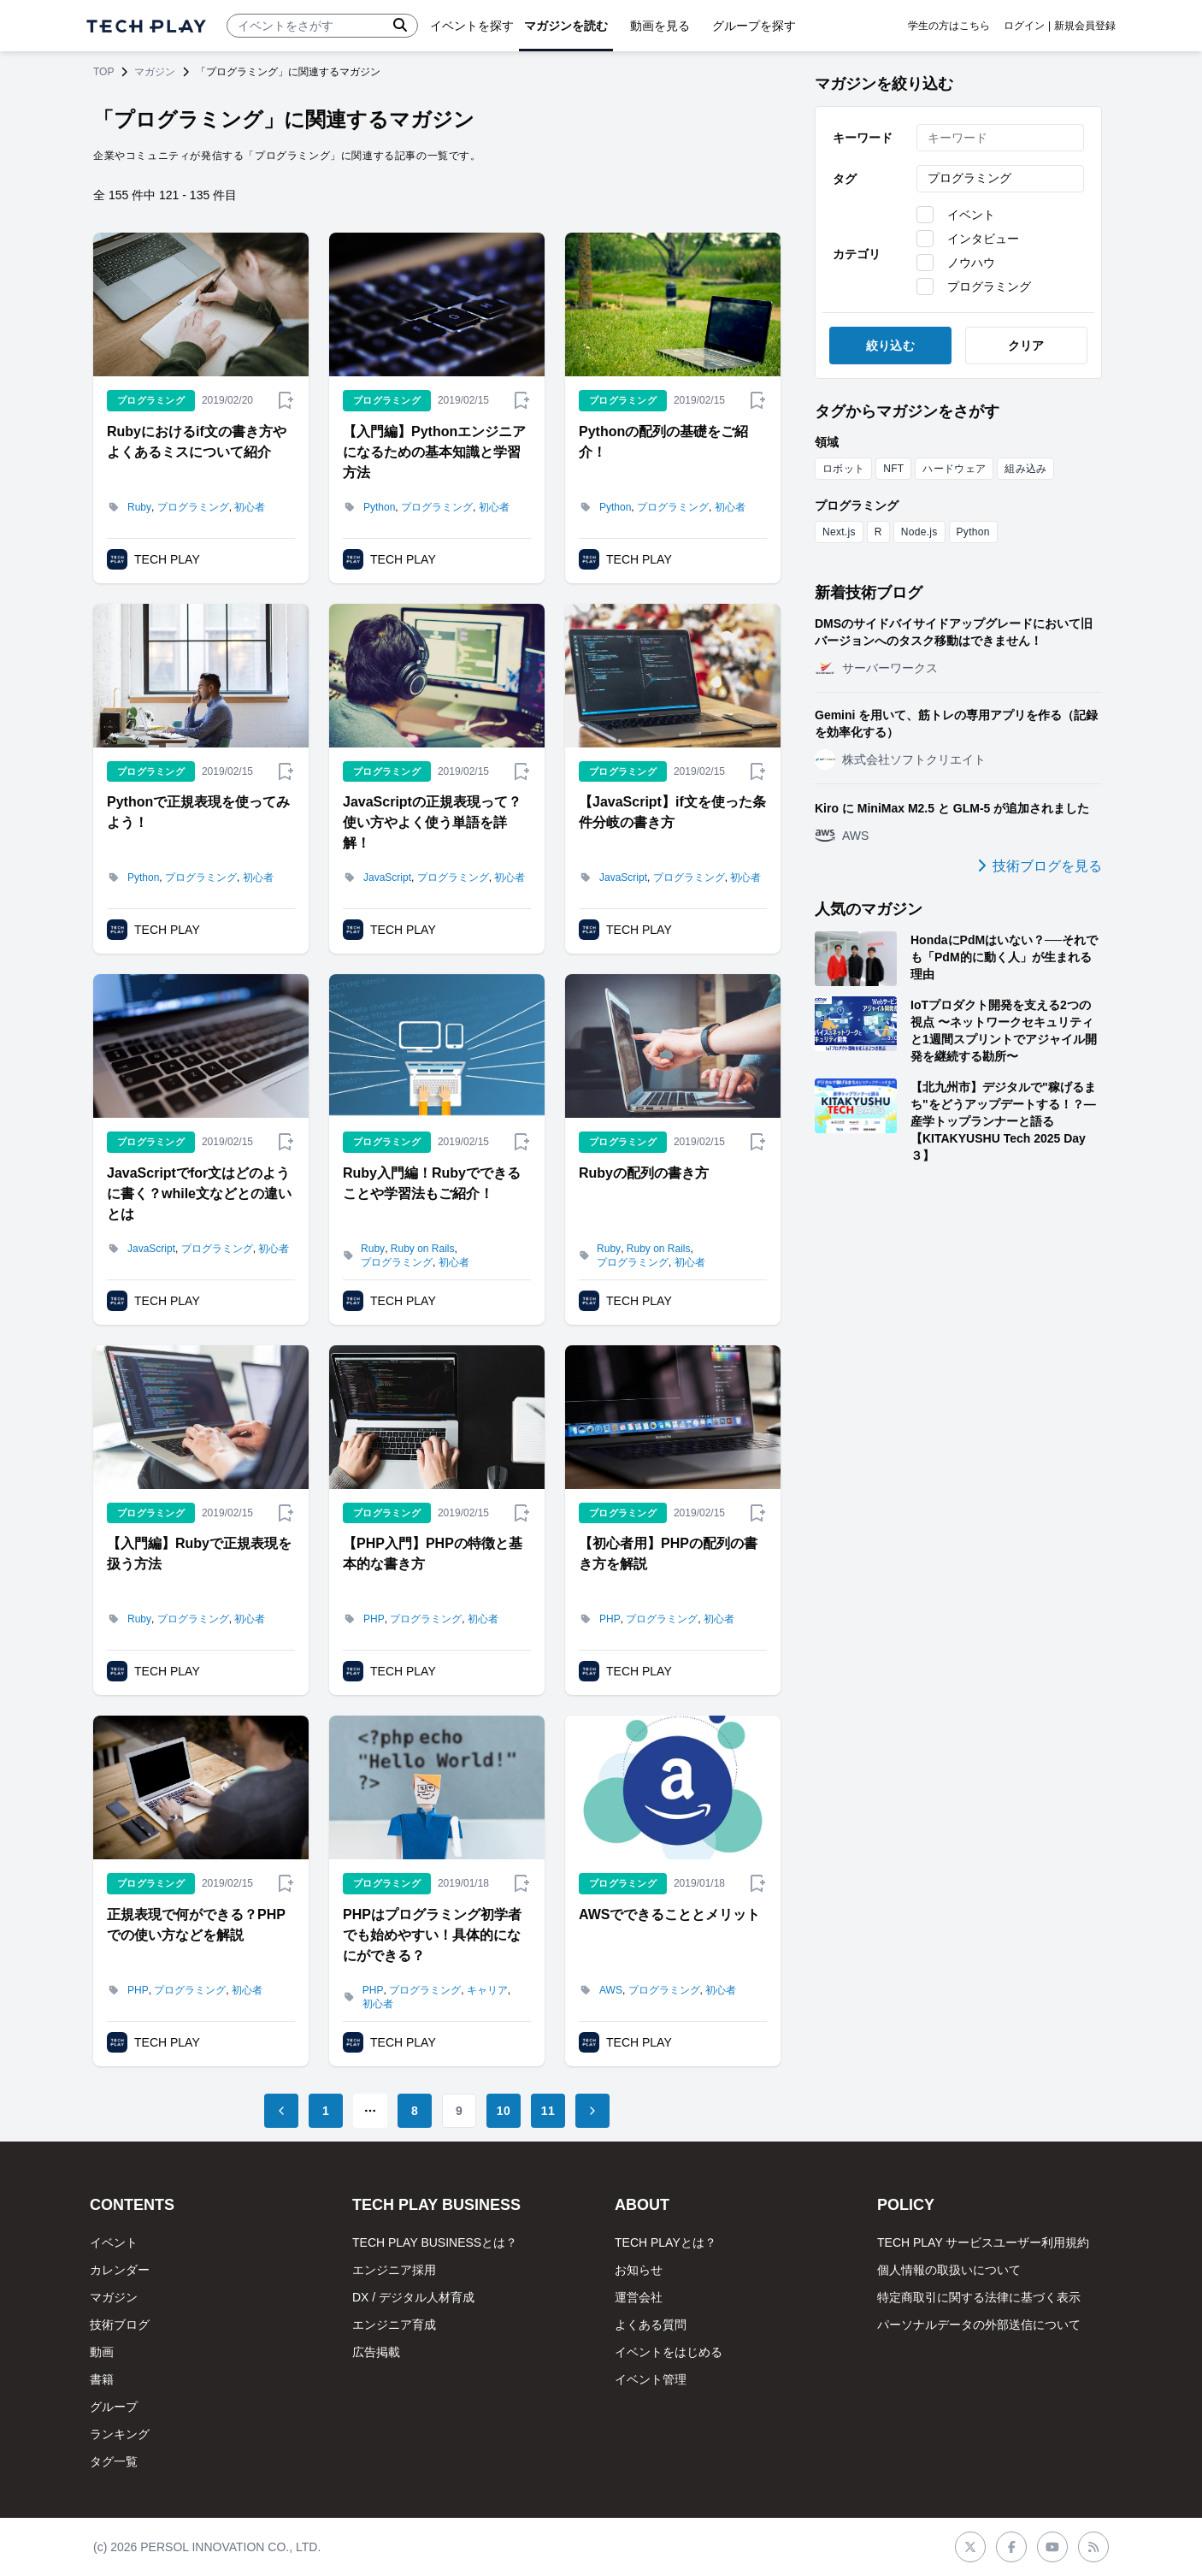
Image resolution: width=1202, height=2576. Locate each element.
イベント (114, 2242)
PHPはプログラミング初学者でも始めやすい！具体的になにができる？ (432, 1935)
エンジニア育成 (394, 2324)
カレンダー (120, 2270)
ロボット (843, 469)
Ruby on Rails (423, 1249)
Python (379, 507)
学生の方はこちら (949, 26)
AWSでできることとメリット (669, 1914)
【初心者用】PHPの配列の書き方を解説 (668, 1553)
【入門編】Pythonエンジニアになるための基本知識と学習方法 (434, 452)
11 (548, 2111)
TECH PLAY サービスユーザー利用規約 (983, 2242)
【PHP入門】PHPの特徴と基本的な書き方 (432, 1553)
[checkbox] (925, 214)
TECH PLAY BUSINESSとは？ (434, 2242)
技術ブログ (120, 2324)
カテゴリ (857, 254)
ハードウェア (954, 469)
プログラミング (193, 507)
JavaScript (387, 877)
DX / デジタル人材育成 (413, 2297)
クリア (1026, 345)
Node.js (919, 532)
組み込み (1025, 469)
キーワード (863, 138)
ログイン (1024, 26)
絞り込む (890, 345)
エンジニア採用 (394, 2270)
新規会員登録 (1085, 26)
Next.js (839, 532)
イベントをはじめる (668, 2352)
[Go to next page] (592, 2111)
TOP (103, 72)
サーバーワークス (890, 668)
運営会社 (639, 2297)
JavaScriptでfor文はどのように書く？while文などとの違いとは (199, 1193)
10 (503, 2111)
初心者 (249, 507)
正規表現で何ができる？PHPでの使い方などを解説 (196, 1924)
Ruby (139, 507)
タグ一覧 (114, 2461)
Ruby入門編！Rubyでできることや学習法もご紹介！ (432, 1183)
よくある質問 (650, 2324)
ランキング (120, 2434)
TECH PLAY (167, 559)
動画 (102, 2352)
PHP (374, 1619)
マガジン (154, 72)
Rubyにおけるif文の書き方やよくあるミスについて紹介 (196, 441)
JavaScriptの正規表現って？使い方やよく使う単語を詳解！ (432, 822)
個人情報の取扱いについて (949, 2270)
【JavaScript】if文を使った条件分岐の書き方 (672, 812)
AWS (610, 1990)
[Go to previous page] (281, 2111)
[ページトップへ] (146, 26)
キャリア (487, 1990)
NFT (893, 469)
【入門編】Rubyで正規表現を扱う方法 (199, 1553)
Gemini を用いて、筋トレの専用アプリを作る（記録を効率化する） (956, 723)
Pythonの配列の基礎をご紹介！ (663, 441)
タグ (845, 179)
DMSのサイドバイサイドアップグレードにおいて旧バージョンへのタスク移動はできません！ (954, 632)
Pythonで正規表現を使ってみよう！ (198, 812)
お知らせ (639, 2270)
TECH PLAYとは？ (665, 2242)
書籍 (102, 2379)
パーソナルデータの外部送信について (979, 2324)
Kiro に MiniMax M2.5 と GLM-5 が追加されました (952, 808)
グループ (114, 2407)
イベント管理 (650, 2379)
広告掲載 (376, 2352)
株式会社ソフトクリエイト (914, 759)
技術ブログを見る (1039, 866)
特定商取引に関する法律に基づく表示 (979, 2297)
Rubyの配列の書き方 (644, 1173)
